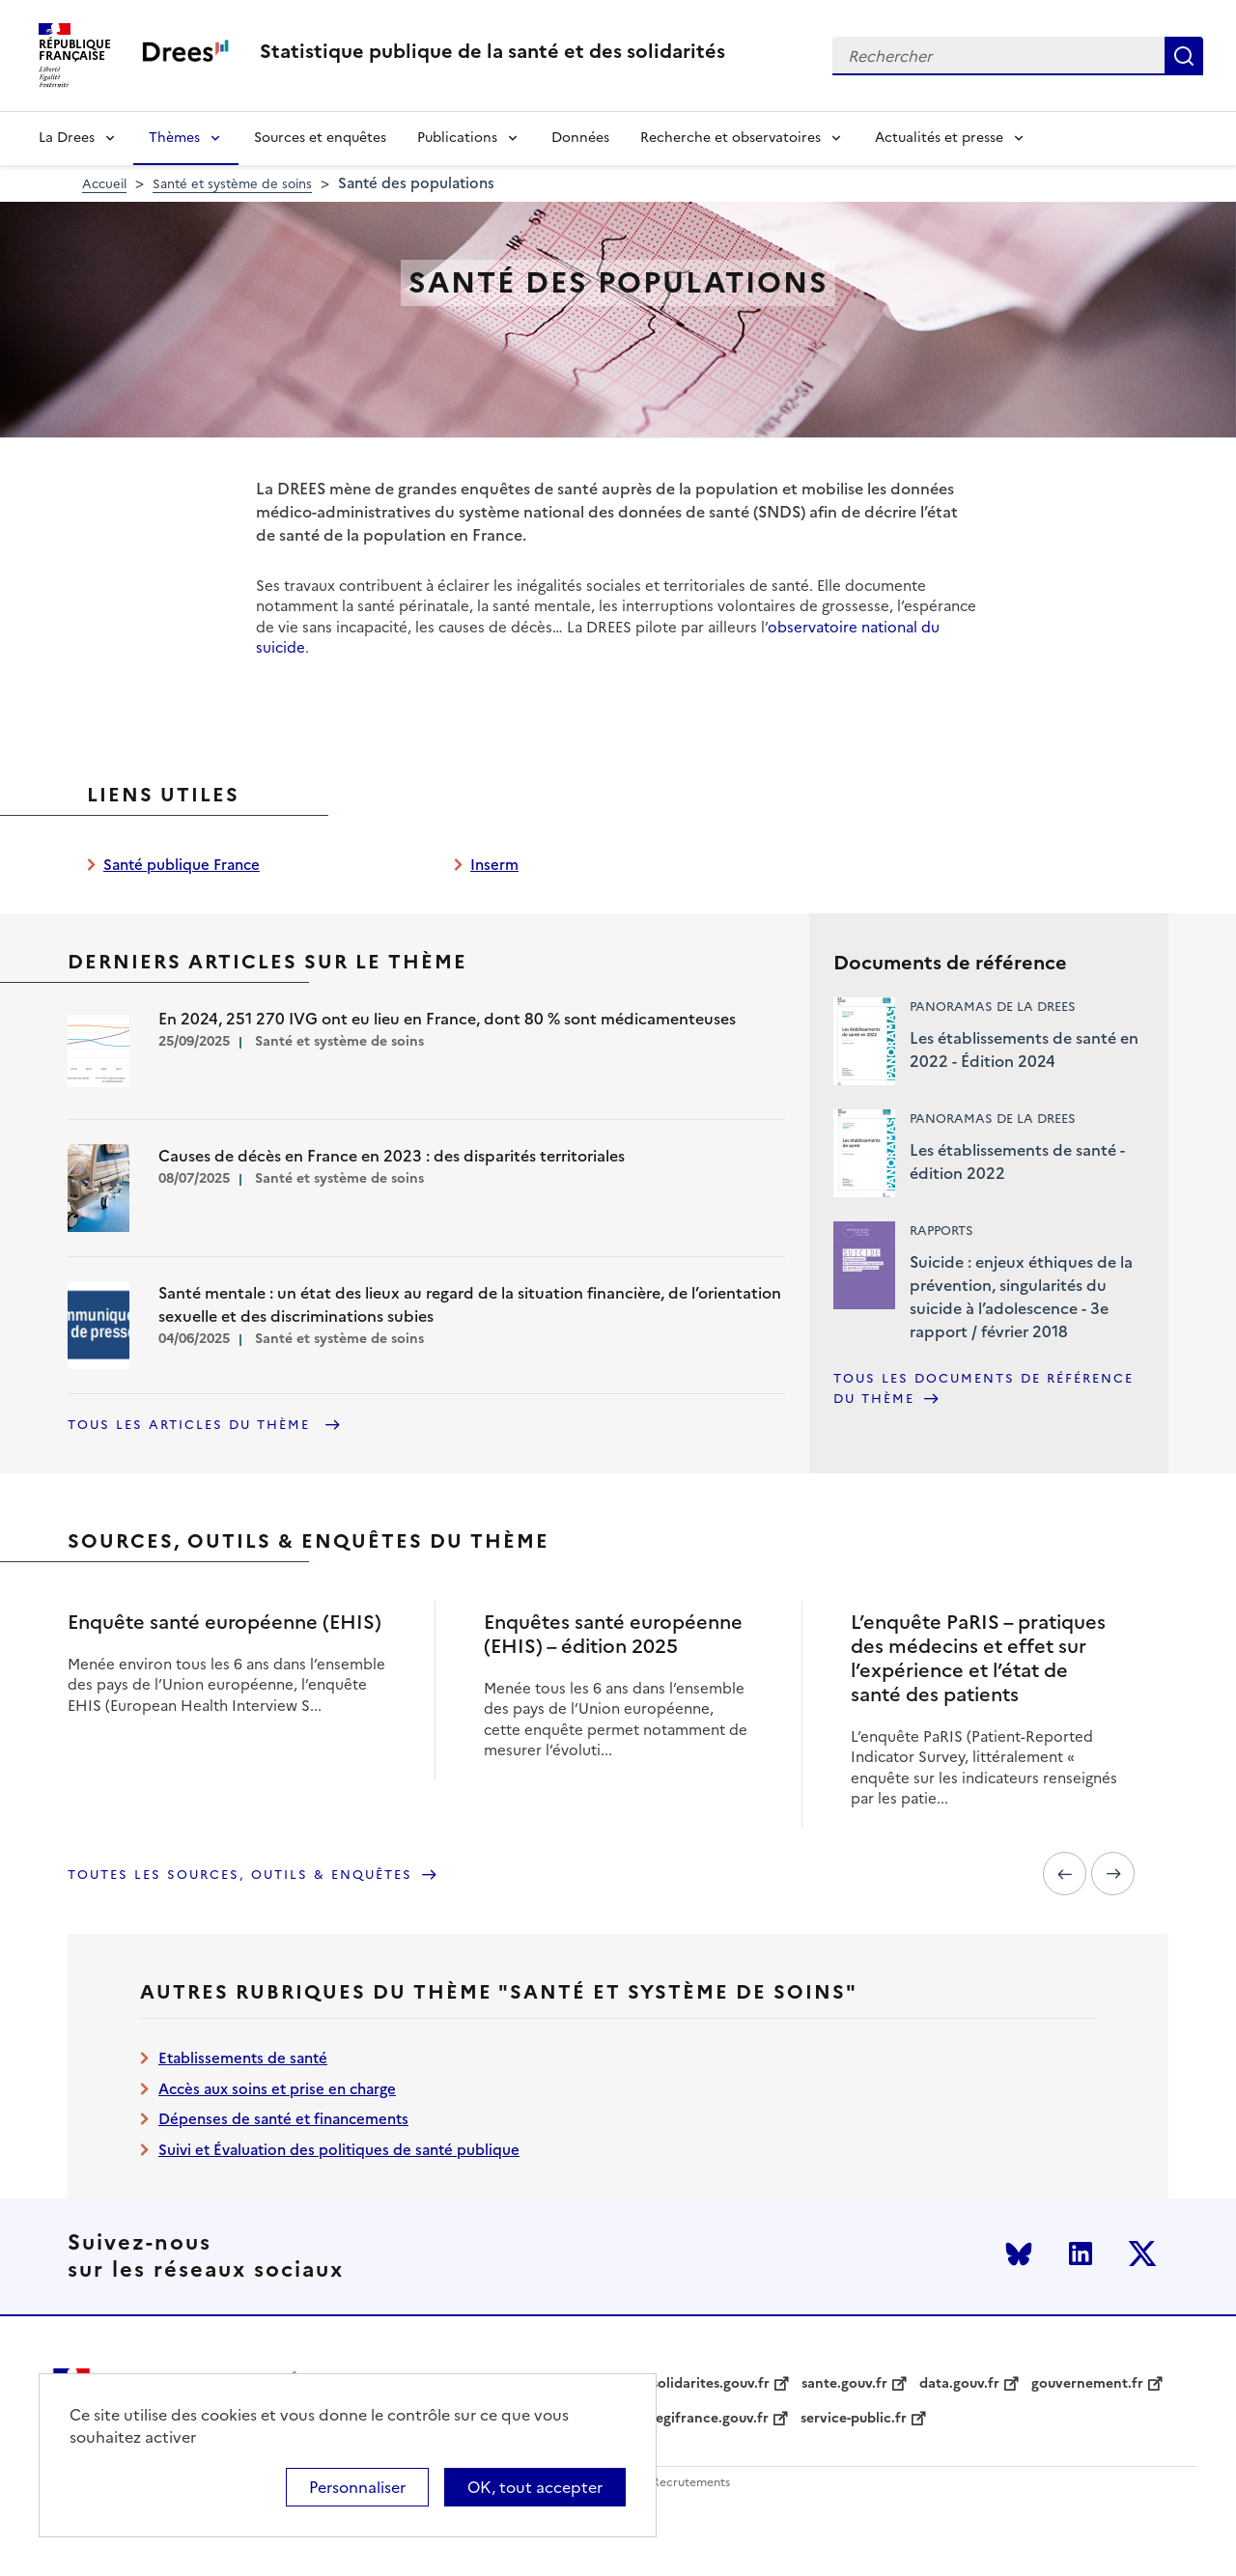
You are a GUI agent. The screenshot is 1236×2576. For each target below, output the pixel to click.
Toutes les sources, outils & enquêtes (240, 1874)
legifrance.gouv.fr (710, 2418)
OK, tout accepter (535, 2487)
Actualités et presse (939, 137)
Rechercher (1184, 56)
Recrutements (691, 2483)
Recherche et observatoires (730, 137)
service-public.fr (854, 2418)
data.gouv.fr (959, 2384)
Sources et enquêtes (320, 137)
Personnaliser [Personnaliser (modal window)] (357, 2487)
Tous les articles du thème (192, 1424)
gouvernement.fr (1087, 2384)
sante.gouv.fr (844, 2384)
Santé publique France (181, 865)
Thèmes (174, 137)
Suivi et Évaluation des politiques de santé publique (339, 2150)
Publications (457, 137)
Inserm (494, 865)
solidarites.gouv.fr (711, 2384)
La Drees (67, 137)
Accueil (104, 184)
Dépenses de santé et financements (283, 2119)
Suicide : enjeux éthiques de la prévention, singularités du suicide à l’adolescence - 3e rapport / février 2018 (1021, 1296)
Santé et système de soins (232, 184)
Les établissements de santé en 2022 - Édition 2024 (1024, 1049)
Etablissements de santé (242, 2058)
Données (580, 137)
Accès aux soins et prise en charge (277, 2089)
